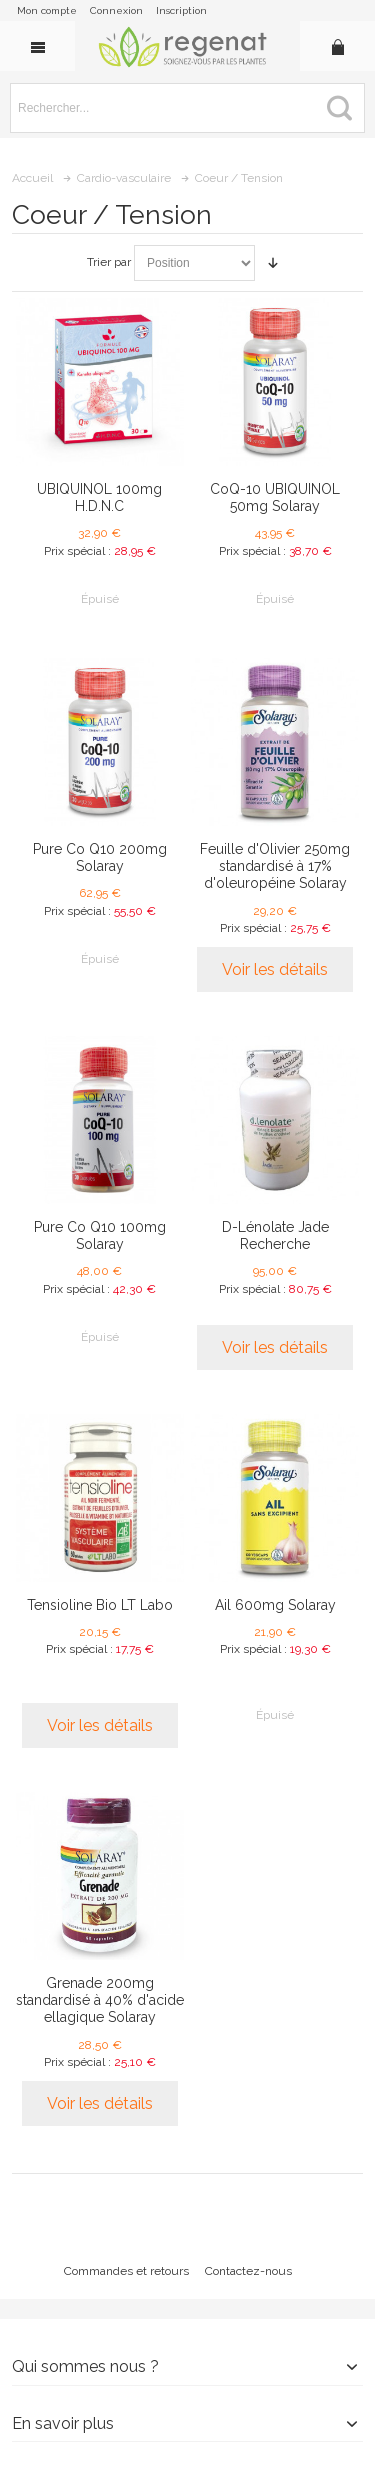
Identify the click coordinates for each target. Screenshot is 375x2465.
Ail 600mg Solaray (275, 1605)
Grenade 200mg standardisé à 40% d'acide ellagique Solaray (100, 2000)
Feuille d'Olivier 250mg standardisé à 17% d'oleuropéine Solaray (275, 866)
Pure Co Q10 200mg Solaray (100, 857)
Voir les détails (275, 969)
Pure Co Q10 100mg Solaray (100, 1235)
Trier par (109, 262)
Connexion (116, 10)
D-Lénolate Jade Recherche (275, 1235)
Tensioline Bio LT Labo (100, 1605)
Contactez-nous (248, 2271)
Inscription (181, 10)
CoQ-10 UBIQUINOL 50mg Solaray (275, 497)
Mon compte (47, 10)
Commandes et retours (126, 2271)
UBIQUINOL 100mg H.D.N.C (99, 497)
